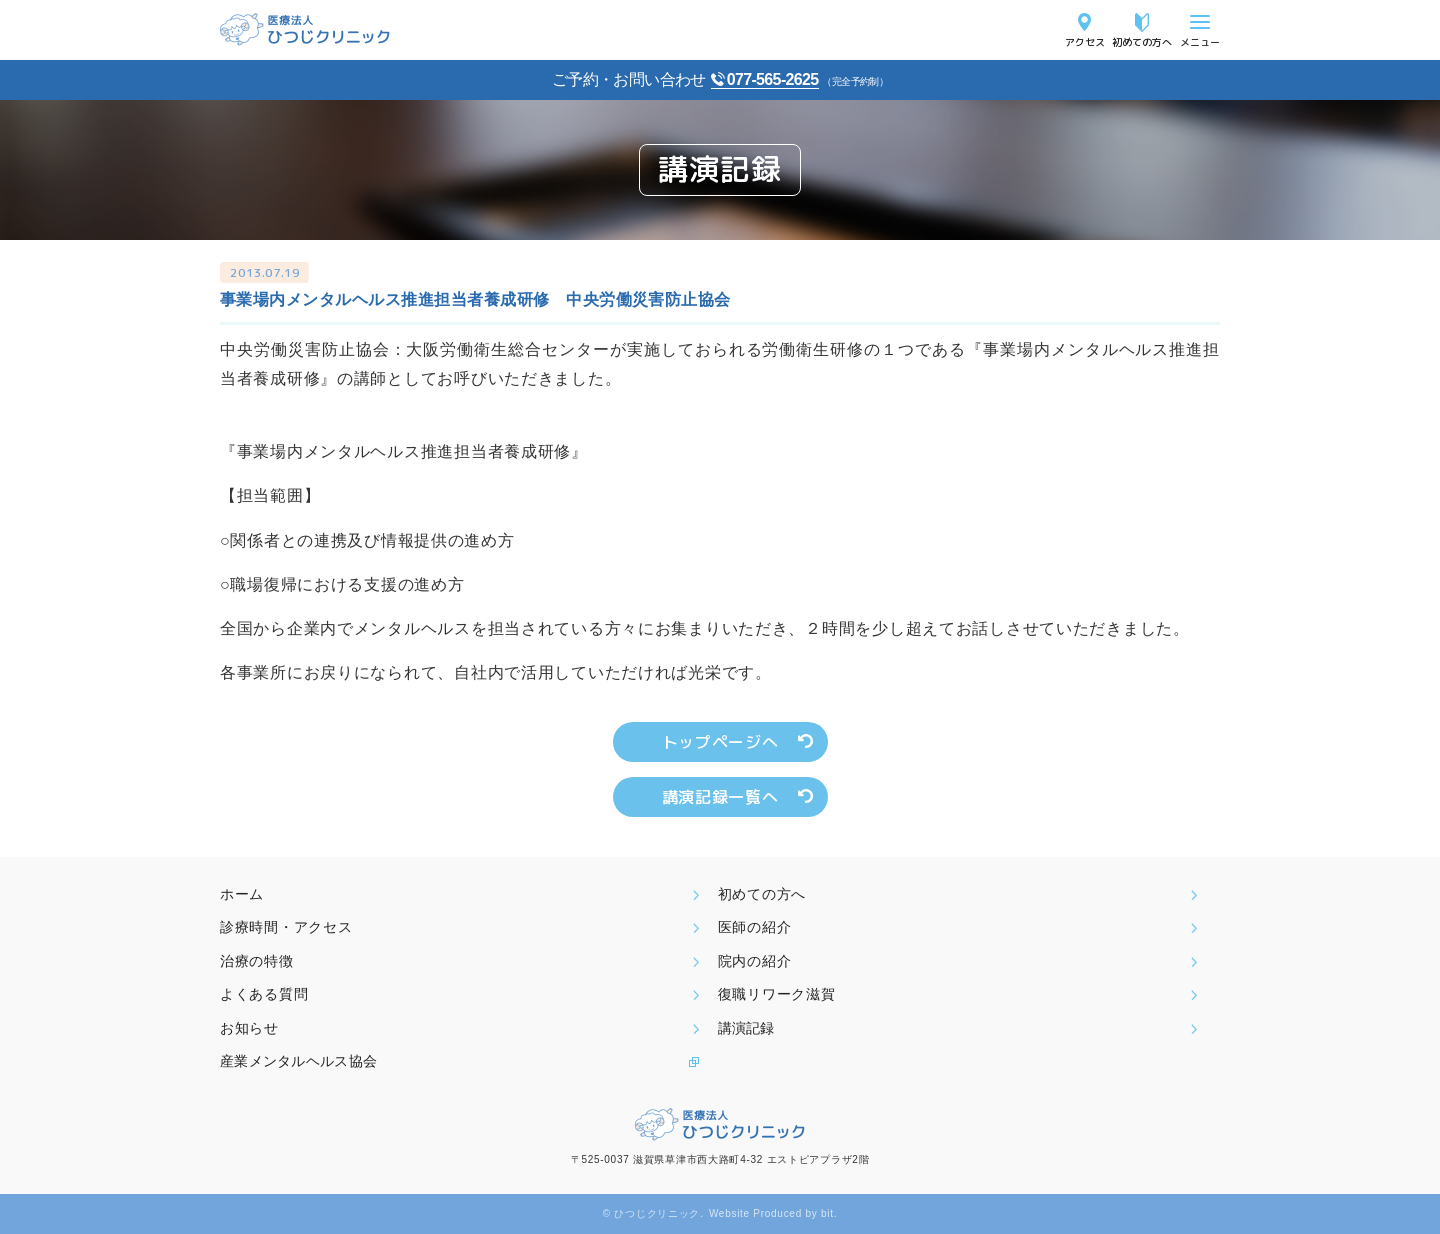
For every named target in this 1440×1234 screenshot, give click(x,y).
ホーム (242, 894)
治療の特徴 (257, 961)
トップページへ (720, 742)
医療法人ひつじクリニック (305, 29)
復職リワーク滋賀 (777, 994)
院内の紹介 (755, 961)
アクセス (1085, 41)
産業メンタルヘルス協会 (298, 1061)
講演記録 (746, 1028)
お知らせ (249, 1028)
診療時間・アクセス (286, 927)
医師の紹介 (755, 927)
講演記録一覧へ (720, 797)
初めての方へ (1142, 41)
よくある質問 (264, 994)
